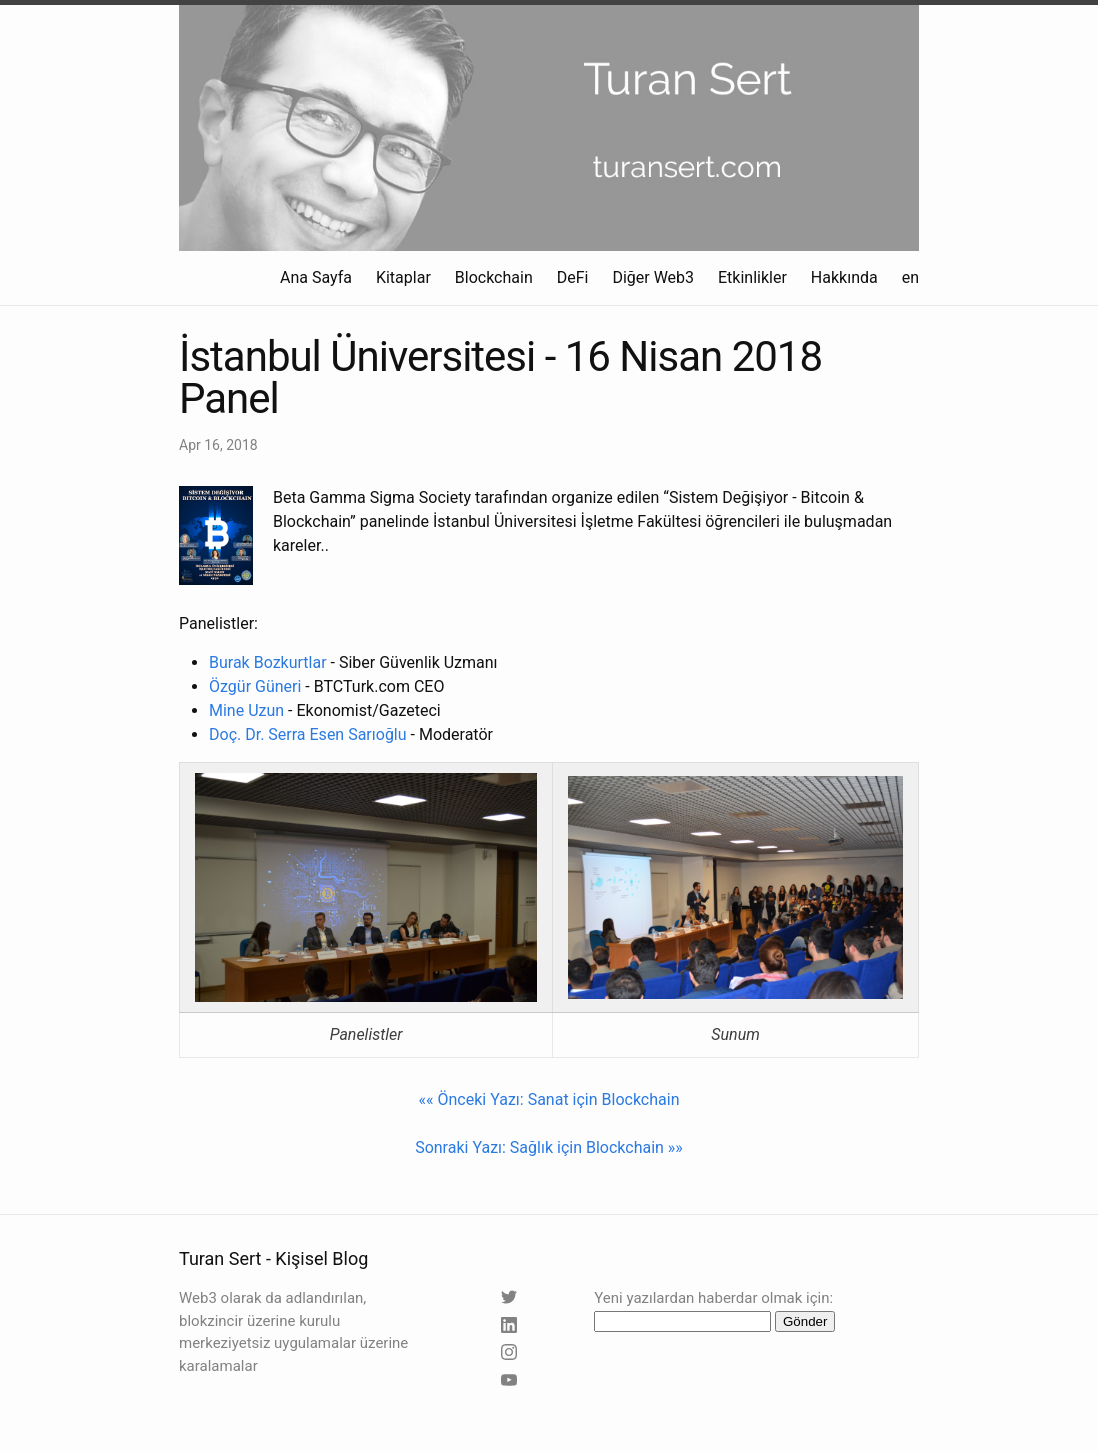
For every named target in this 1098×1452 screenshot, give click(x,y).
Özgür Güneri (255, 686)
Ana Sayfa (316, 277)
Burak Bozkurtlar (268, 662)
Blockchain (494, 277)
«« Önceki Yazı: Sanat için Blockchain (549, 1099)
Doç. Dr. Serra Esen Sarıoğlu (308, 734)
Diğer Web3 (653, 277)
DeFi (573, 277)
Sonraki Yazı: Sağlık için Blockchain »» (549, 1147)
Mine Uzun (246, 710)
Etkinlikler (752, 277)
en (910, 277)
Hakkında (844, 277)
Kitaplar (403, 277)
